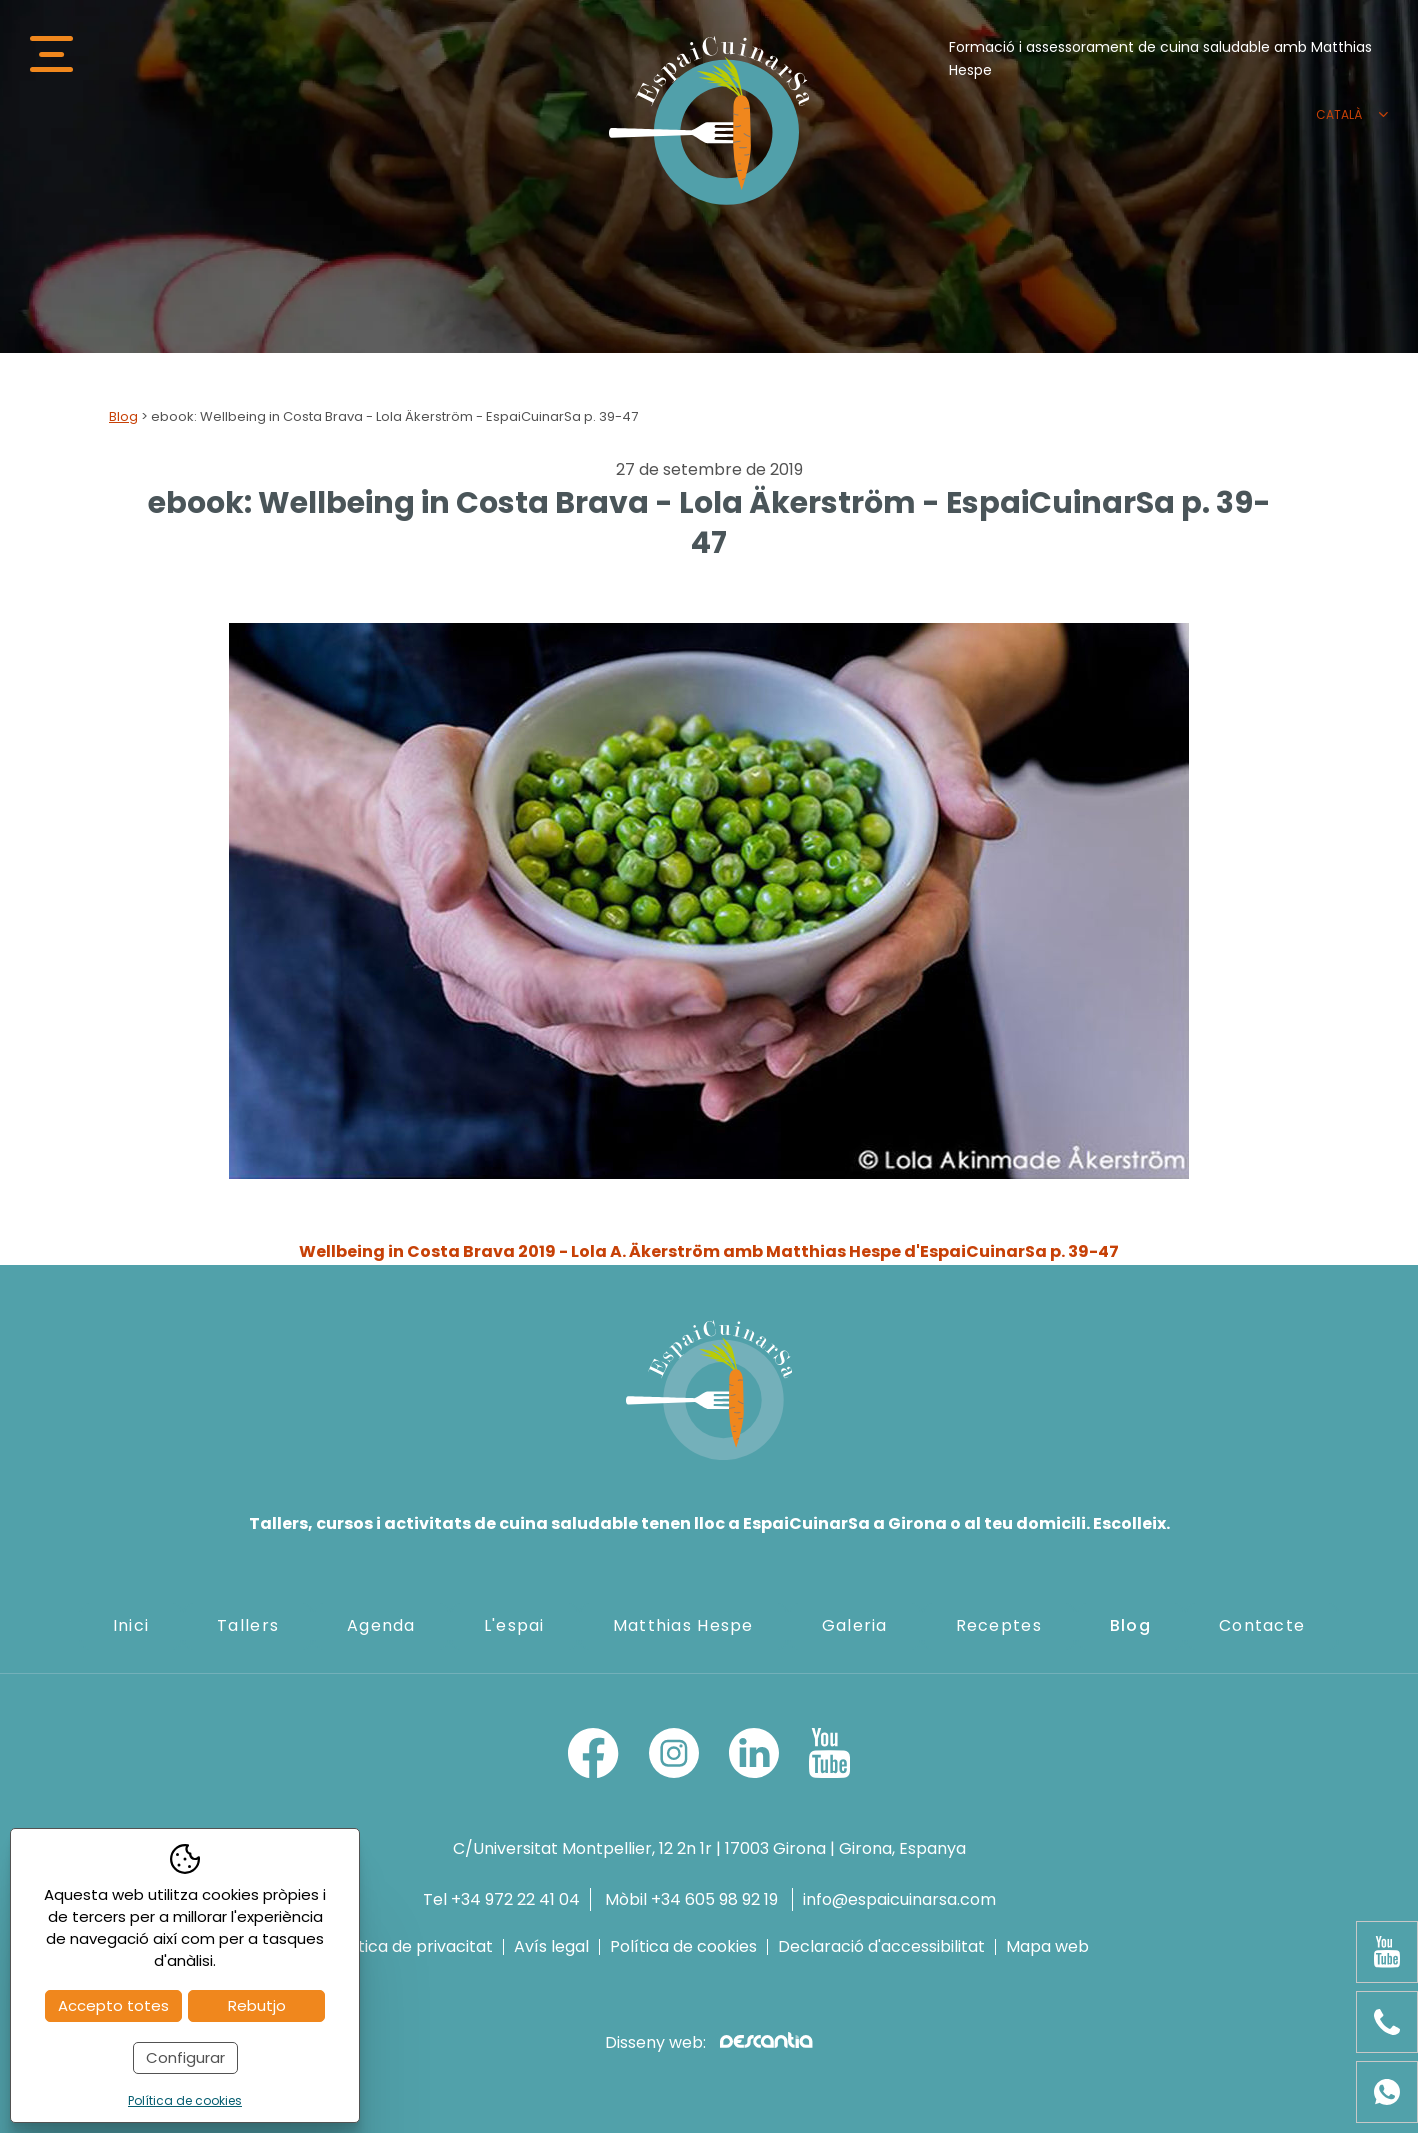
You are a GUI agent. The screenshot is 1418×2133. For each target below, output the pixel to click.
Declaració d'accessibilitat (881, 1947)
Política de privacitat (411, 1947)
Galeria (855, 1625)
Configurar (185, 2057)
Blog (123, 416)
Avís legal (551, 1947)
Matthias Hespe (683, 1625)
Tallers (248, 1625)
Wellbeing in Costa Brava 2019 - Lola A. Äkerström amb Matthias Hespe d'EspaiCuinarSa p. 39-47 (709, 1251)
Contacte (1262, 1625)
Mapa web (1047, 1947)
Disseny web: (708, 2042)
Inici (131, 1625)
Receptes (999, 1625)
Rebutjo (257, 2005)
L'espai (514, 1625)
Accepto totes (113, 2005)
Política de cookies (683, 1947)
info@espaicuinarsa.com (899, 1899)
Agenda (381, 1625)
